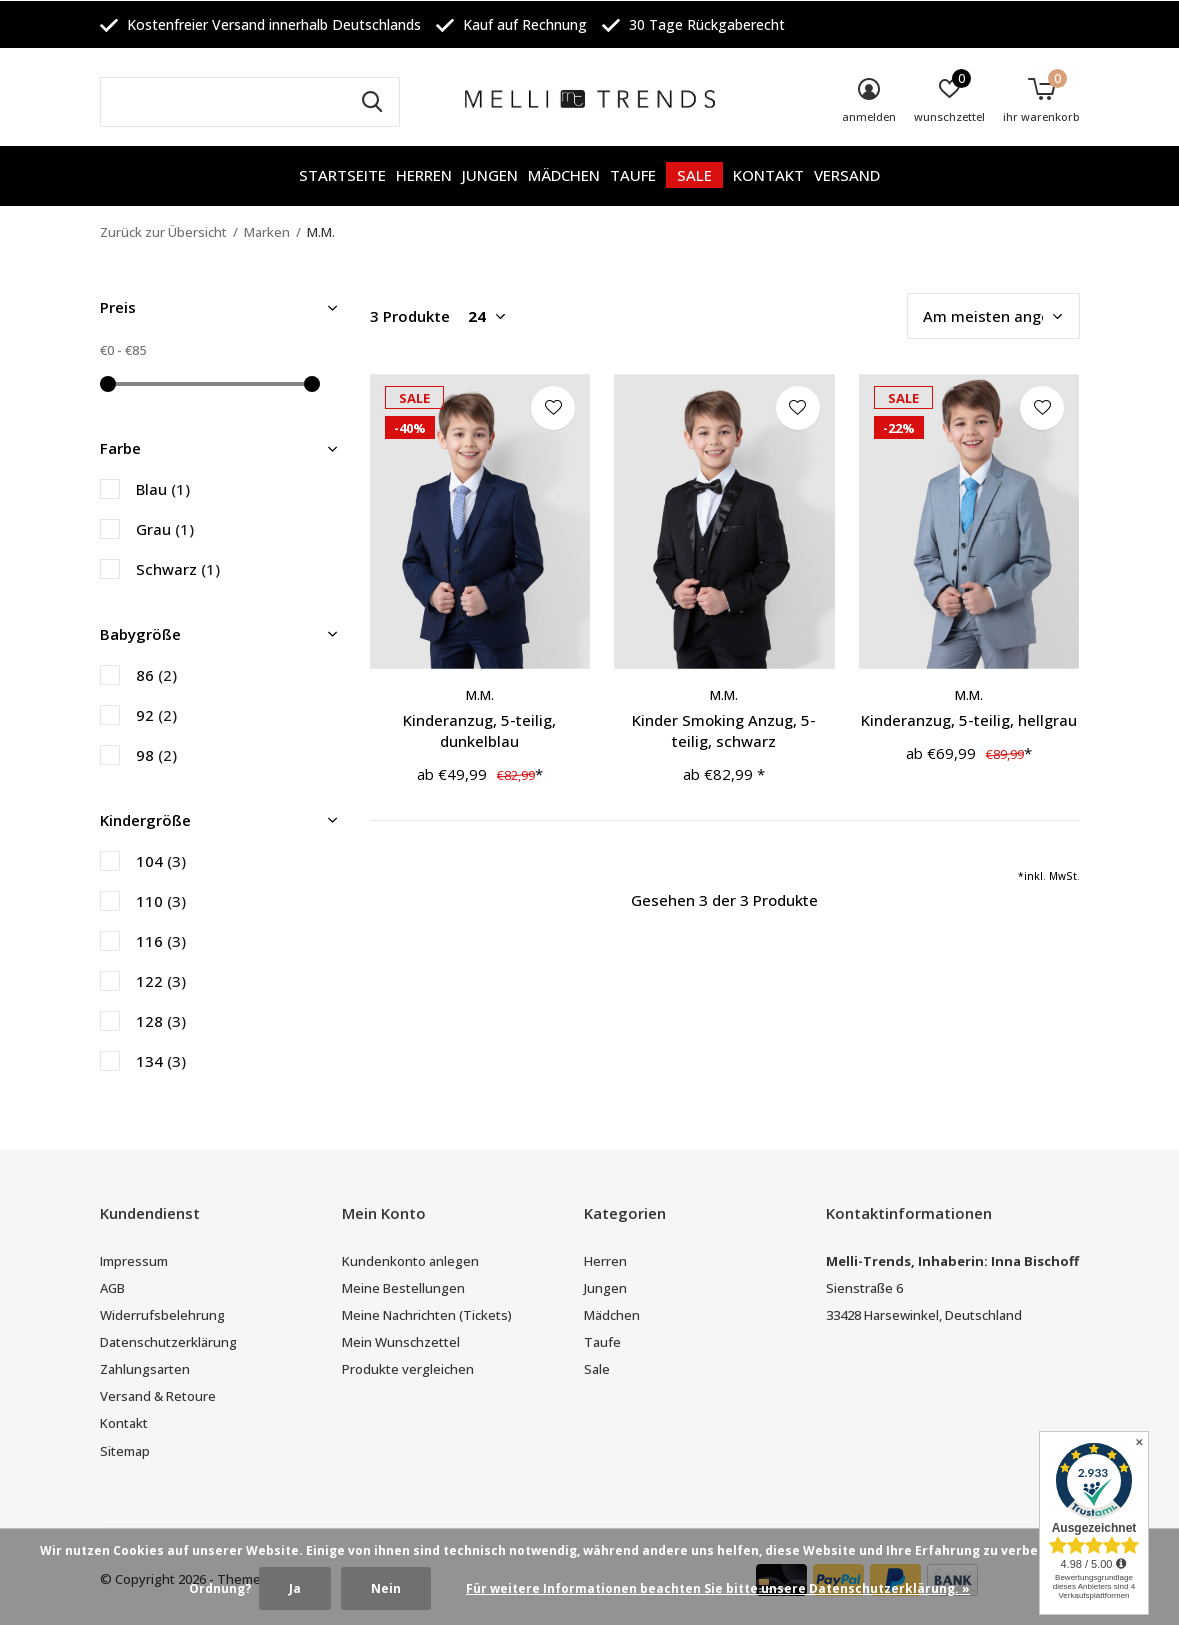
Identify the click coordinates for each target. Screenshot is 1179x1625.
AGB (112, 1288)
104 (161, 861)
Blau (163, 489)
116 (161, 941)
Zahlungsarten (145, 1369)
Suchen (372, 102)
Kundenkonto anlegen (410, 1261)
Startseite (342, 175)
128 (161, 1021)
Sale (694, 175)
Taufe (633, 175)
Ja (295, 1588)
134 (161, 1061)
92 (156, 715)
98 (156, 755)
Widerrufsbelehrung (162, 1315)
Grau (165, 529)
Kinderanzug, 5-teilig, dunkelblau (479, 730)
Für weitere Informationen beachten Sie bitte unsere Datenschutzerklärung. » (718, 1588)
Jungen (490, 175)
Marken (267, 232)
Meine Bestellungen (403, 1288)
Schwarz (178, 569)
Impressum (134, 1261)
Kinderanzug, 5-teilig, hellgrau (969, 720)
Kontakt (768, 175)
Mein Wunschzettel (401, 1342)
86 (156, 675)
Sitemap (125, 1451)
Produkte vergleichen (408, 1369)
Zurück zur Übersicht (163, 232)
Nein (386, 1588)
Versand (847, 175)
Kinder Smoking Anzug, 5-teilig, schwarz (724, 730)
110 (161, 901)
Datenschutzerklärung (168, 1342)
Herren (424, 175)
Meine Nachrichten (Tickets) (427, 1315)
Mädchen (564, 175)
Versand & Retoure (158, 1396)
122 (161, 981)
